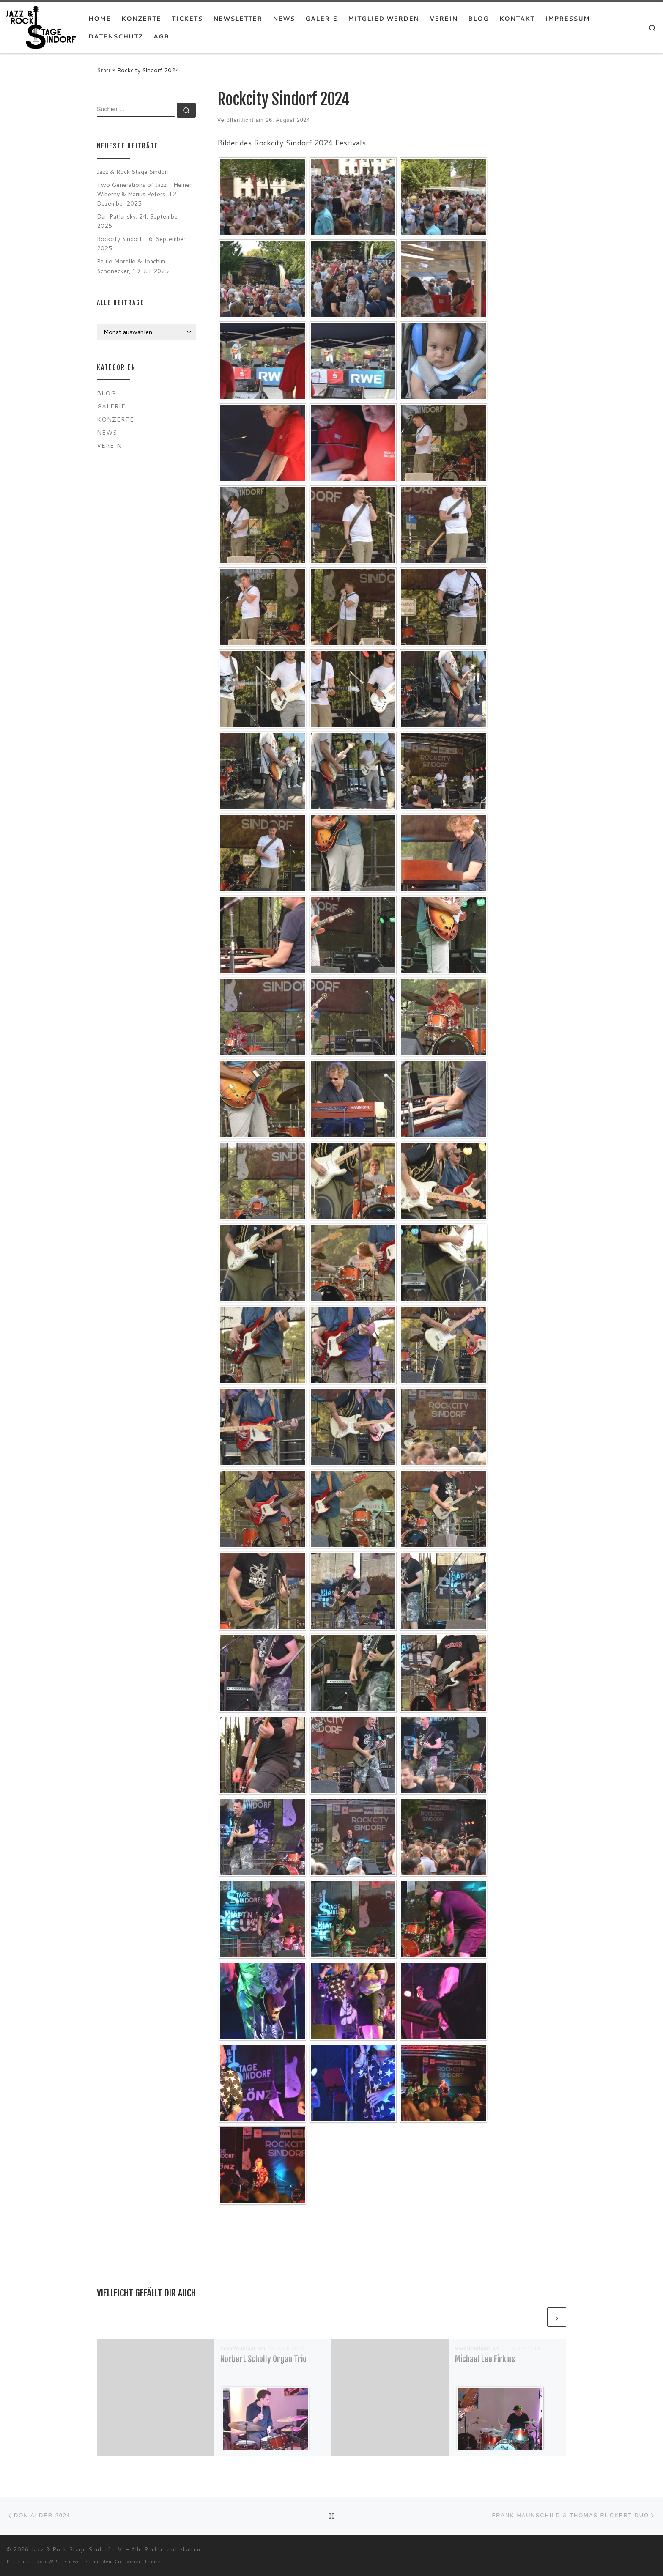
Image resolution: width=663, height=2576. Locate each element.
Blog (106, 393)
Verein (109, 445)
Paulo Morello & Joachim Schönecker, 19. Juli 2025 (133, 266)
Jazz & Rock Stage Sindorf (133, 171)
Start (104, 70)
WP (53, 2561)
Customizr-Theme (138, 2561)
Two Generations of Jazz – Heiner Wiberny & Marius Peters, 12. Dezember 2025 (144, 194)
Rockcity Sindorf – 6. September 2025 (141, 243)
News (107, 432)
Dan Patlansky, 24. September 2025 (138, 221)
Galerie (111, 406)
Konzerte (115, 419)
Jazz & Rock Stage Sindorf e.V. (77, 2549)
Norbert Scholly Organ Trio (263, 2359)
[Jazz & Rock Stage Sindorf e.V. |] (41, 26)
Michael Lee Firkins (485, 2359)
